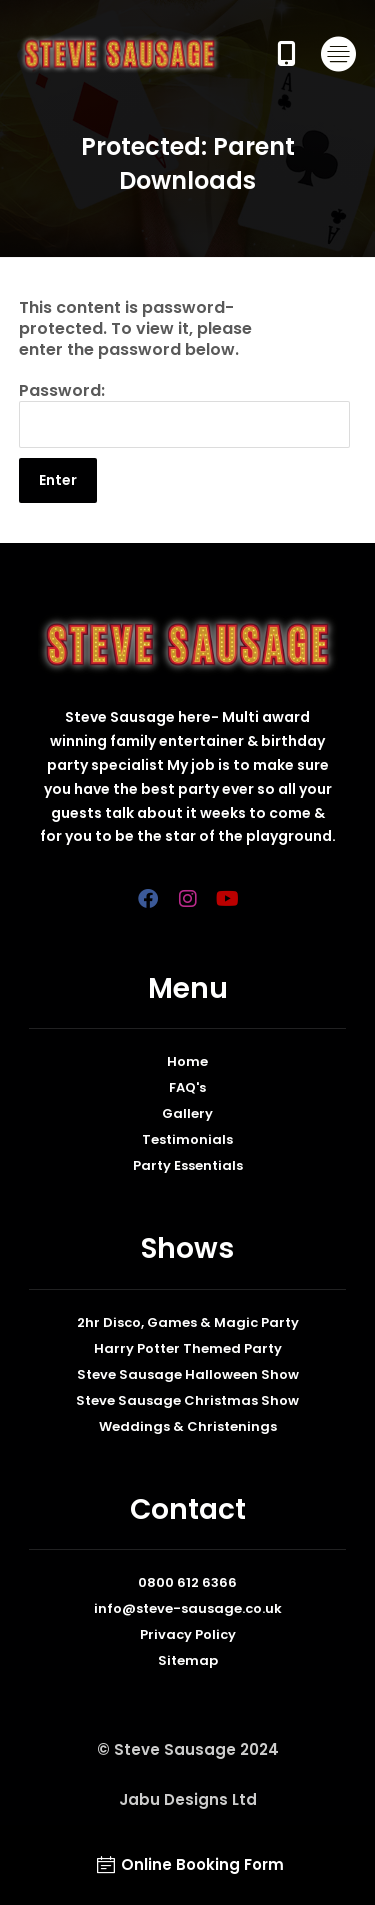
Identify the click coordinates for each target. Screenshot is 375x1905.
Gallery (187, 1113)
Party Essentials (188, 1165)
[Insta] (188, 899)
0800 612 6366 (187, 1582)
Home (187, 1061)
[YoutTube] (228, 899)
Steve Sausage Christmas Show (187, 1400)
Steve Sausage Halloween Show (188, 1374)
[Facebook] (148, 899)
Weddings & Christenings (188, 1426)
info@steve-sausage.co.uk (188, 1608)
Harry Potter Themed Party (188, 1348)
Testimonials (187, 1139)
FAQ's (187, 1087)
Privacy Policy (188, 1634)
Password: (185, 415)
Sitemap (188, 1660)
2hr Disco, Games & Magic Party (188, 1322)
